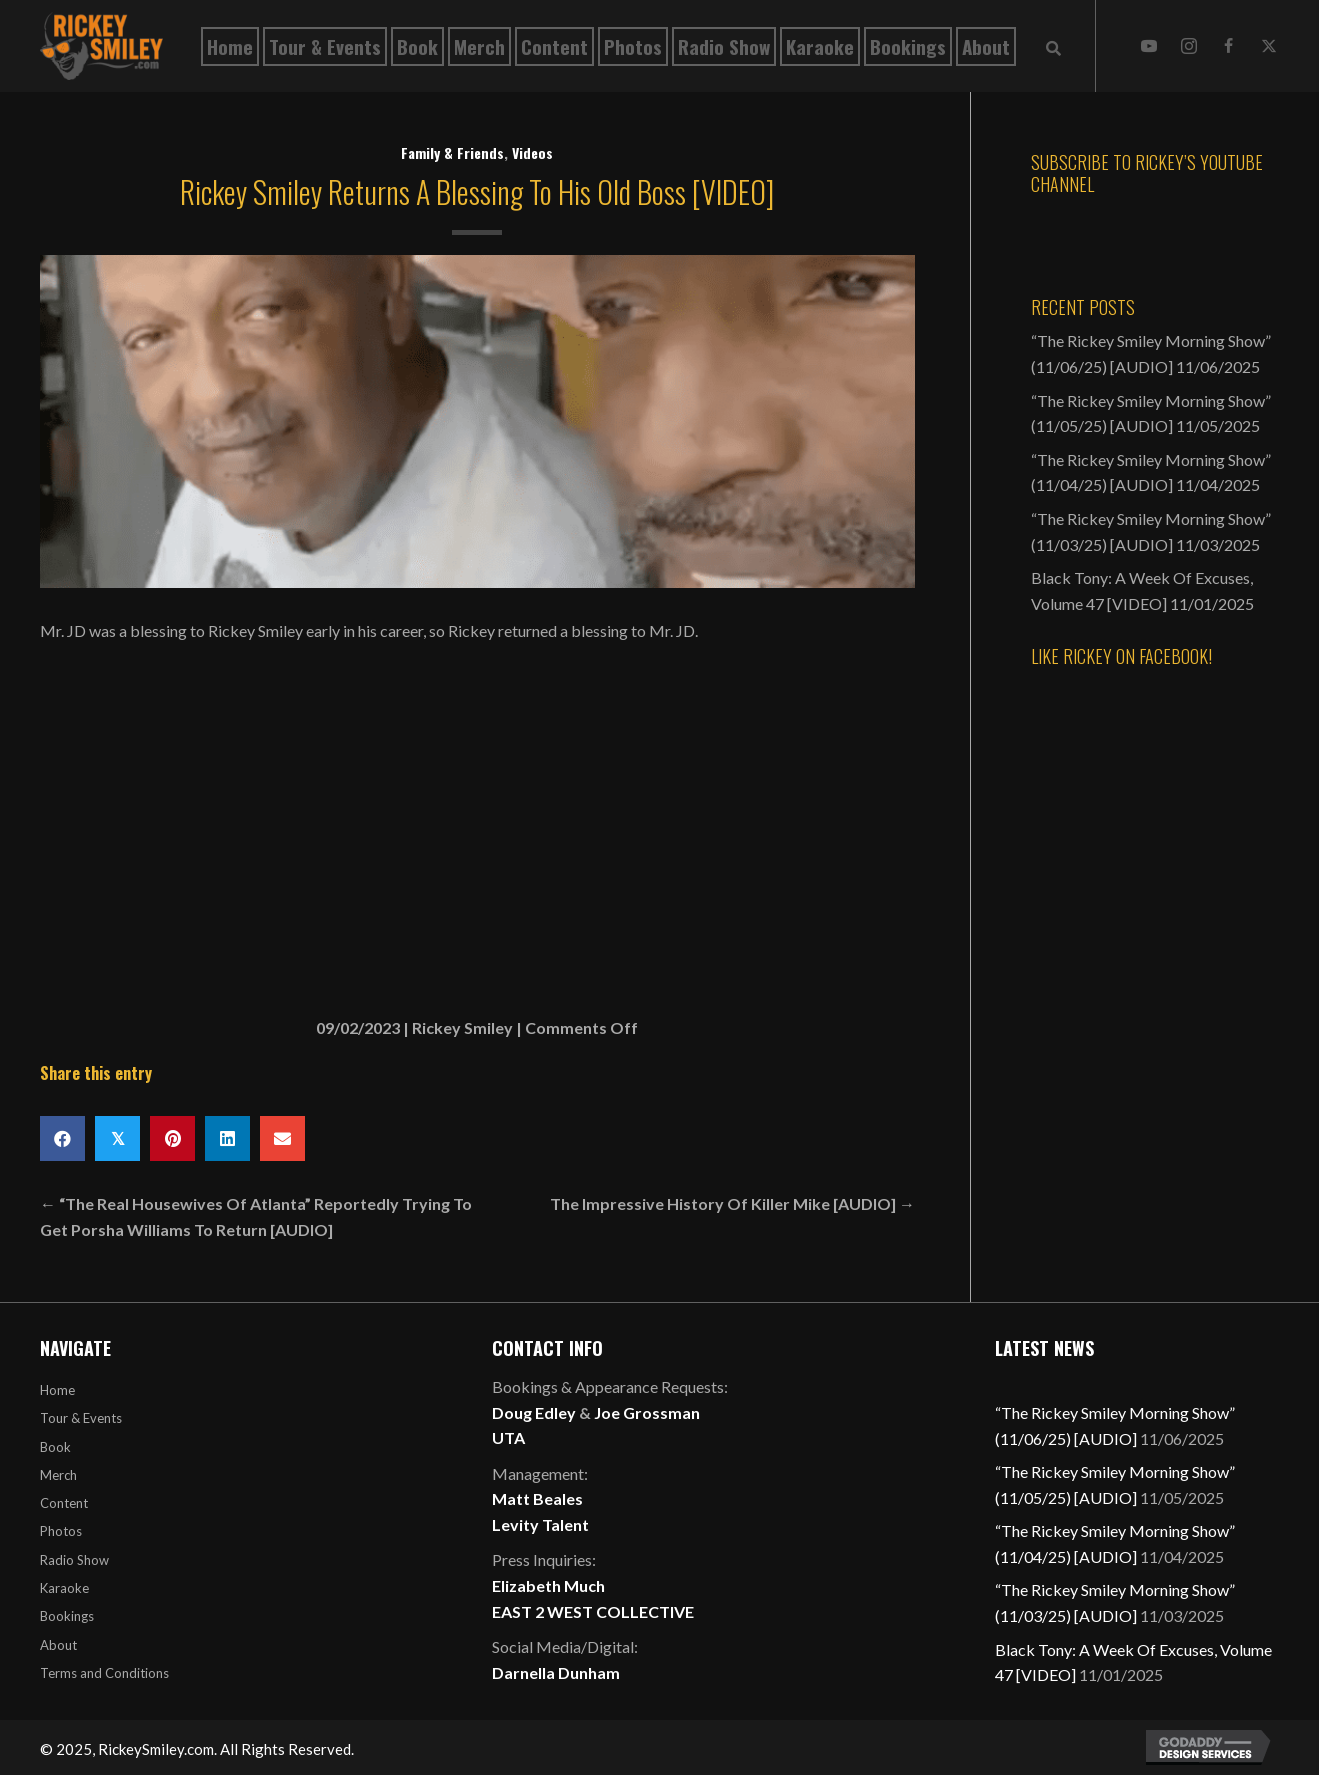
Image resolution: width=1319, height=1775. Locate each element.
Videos (532, 152)
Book (55, 1447)
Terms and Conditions (104, 1673)
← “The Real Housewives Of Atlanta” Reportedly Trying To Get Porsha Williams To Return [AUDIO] (256, 1216)
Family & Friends (452, 152)
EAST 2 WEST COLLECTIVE (593, 1611)
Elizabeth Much (548, 1585)
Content (64, 1503)
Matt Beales (537, 1498)
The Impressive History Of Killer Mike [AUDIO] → (732, 1203)
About (58, 1645)
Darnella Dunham (556, 1672)
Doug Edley (534, 1412)
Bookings (67, 1616)
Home (57, 1390)
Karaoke (64, 1588)
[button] (1149, 46)
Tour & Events (81, 1418)
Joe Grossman (647, 1412)
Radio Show (74, 1560)
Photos (61, 1531)
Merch (58, 1475)
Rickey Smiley (462, 1027)
